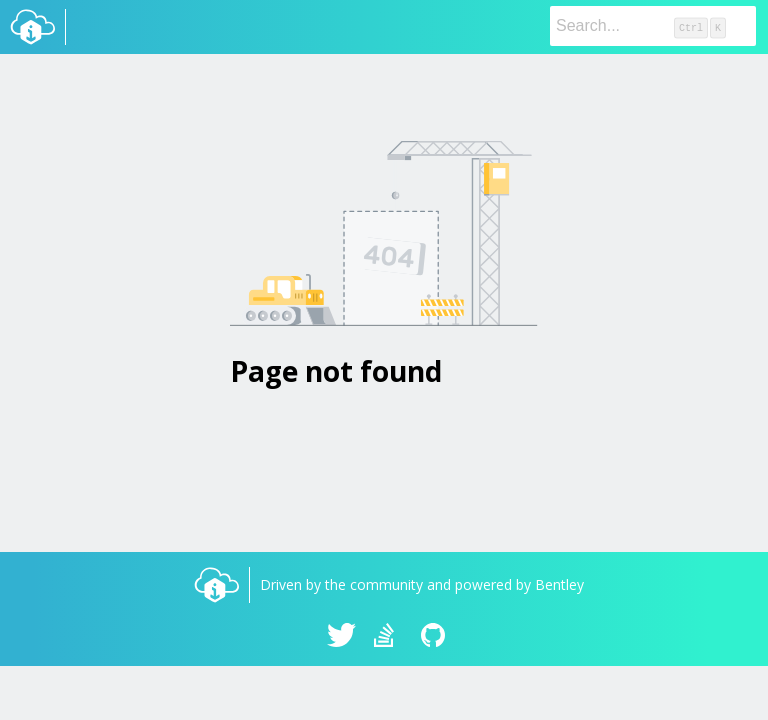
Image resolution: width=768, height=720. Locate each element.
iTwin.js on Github (436, 637)
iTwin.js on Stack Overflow (389, 637)
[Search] (653, 26)
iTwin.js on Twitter (342, 637)
